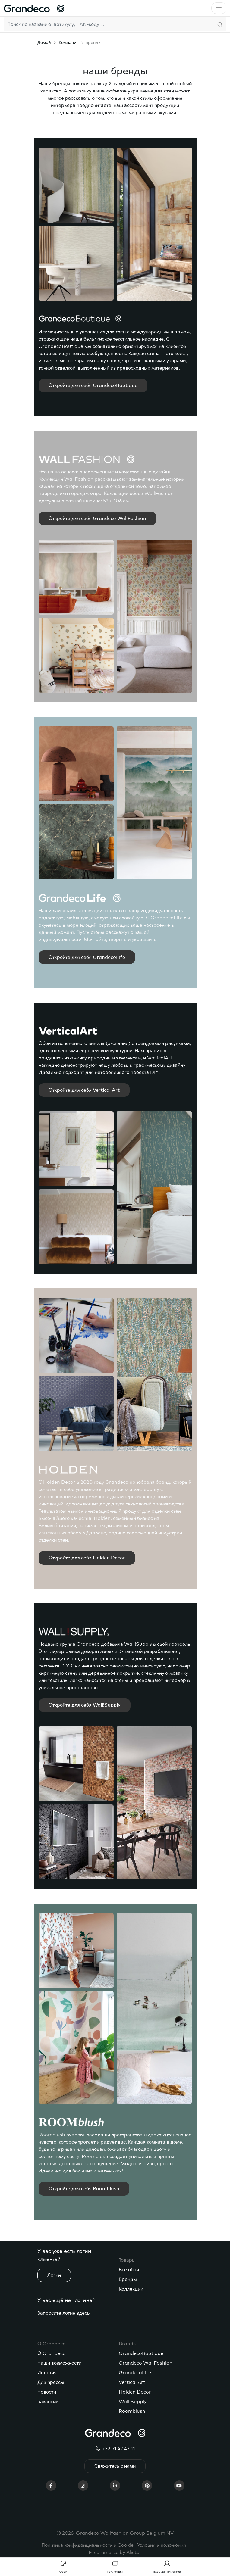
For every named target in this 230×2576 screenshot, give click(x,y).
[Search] (109, 24)
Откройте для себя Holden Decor (87, 1557)
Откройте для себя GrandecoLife (87, 957)
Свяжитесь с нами (115, 2466)
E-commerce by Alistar (115, 2552)
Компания (69, 43)
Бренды (128, 2279)
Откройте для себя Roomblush (84, 2188)
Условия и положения (161, 2545)
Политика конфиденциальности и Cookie (88, 2545)
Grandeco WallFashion (145, 2363)
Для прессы (50, 2382)
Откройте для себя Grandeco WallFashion (97, 518)
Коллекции (131, 2289)
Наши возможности (59, 2363)
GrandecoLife (135, 2372)
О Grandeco (51, 2353)
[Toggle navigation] (218, 8)
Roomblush (132, 2411)
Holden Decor (135, 2392)
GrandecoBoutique (141, 2353)
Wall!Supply (133, 2401)
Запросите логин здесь (63, 2313)
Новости (46, 2392)
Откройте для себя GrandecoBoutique (93, 385)
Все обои (129, 2269)
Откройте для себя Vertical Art (84, 1090)
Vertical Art (132, 2382)
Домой (44, 43)
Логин (54, 2275)
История (47, 2372)
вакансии (47, 2401)
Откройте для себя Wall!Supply (85, 1705)
